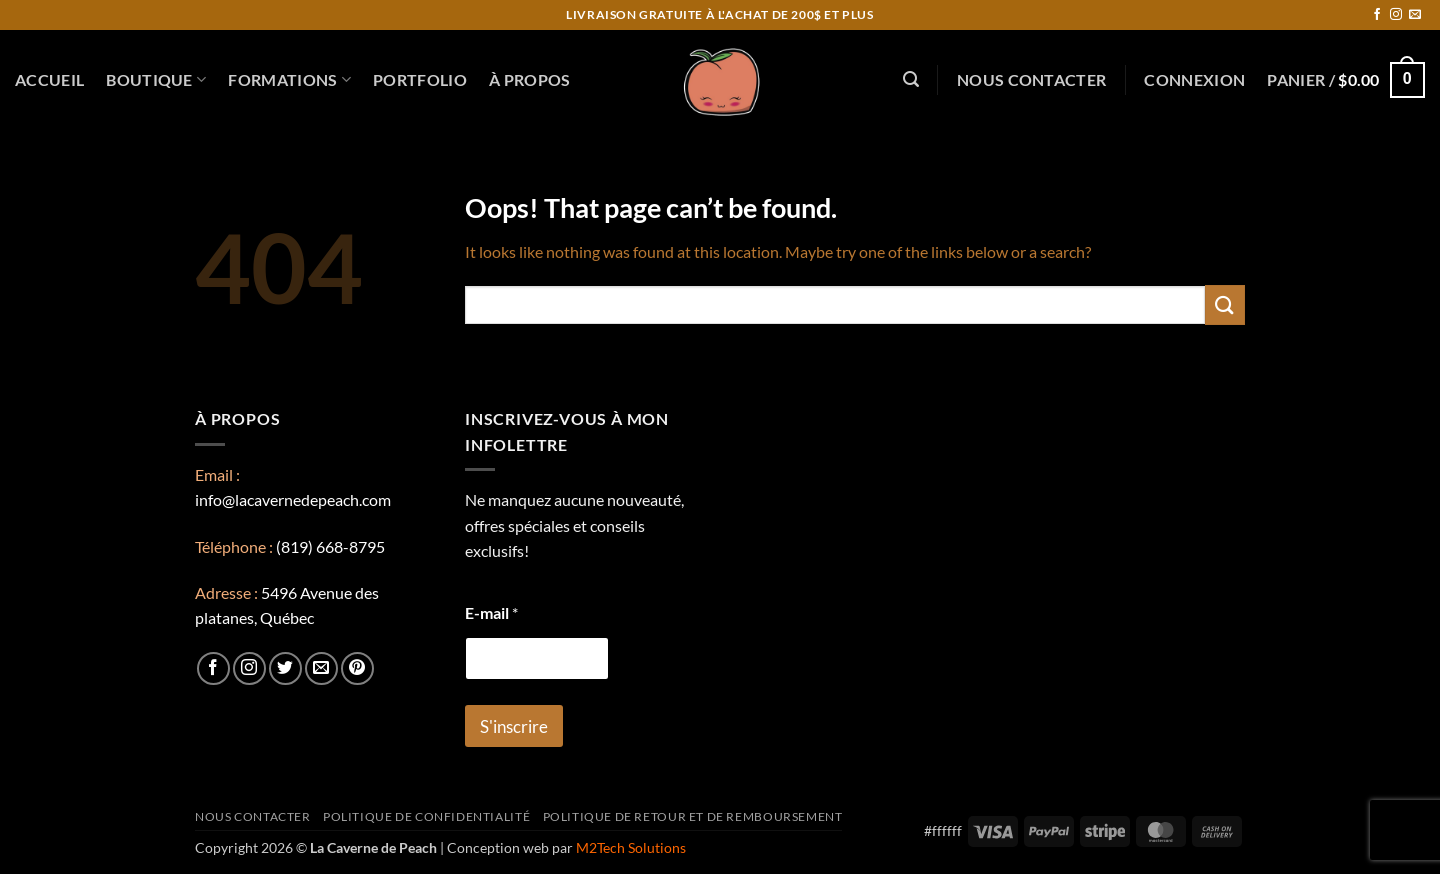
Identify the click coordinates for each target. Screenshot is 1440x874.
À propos (530, 79)
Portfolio (420, 79)
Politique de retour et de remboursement (693, 816)
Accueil (49, 79)
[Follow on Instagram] (1396, 15)
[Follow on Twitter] (285, 668)
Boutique (156, 80)
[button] (911, 79)
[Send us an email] (1415, 15)
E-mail (491, 612)
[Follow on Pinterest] (357, 668)
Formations (289, 80)
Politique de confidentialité (426, 816)
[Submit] (1225, 304)
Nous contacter (1031, 79)
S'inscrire (514, 726)
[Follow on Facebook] (1377, 15)
